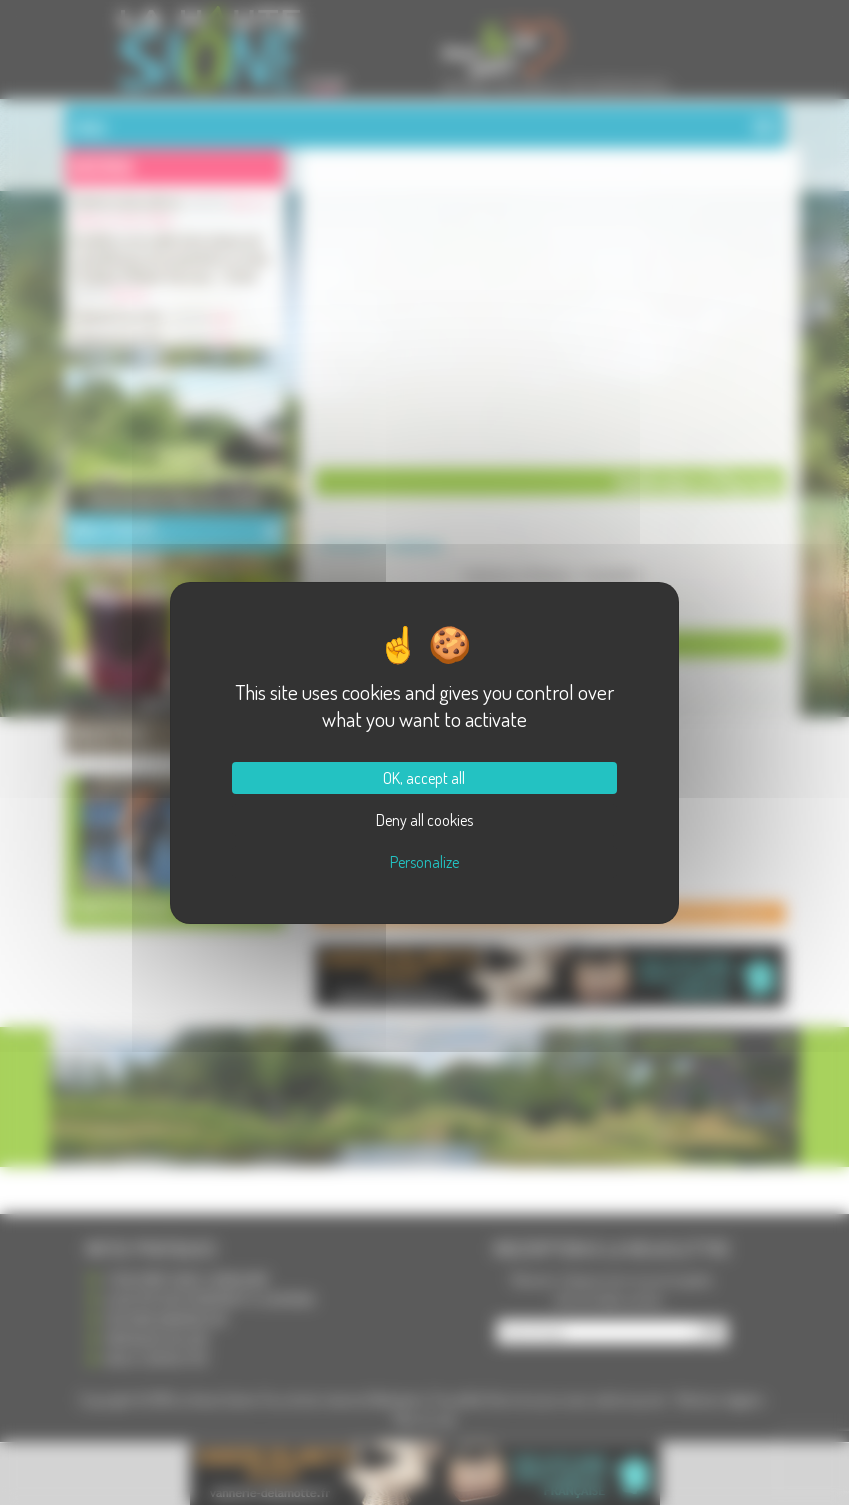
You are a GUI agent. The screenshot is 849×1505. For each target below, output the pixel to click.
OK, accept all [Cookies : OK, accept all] (424, 778)
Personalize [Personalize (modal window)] (424, 862)
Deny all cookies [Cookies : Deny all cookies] (424, 820)
